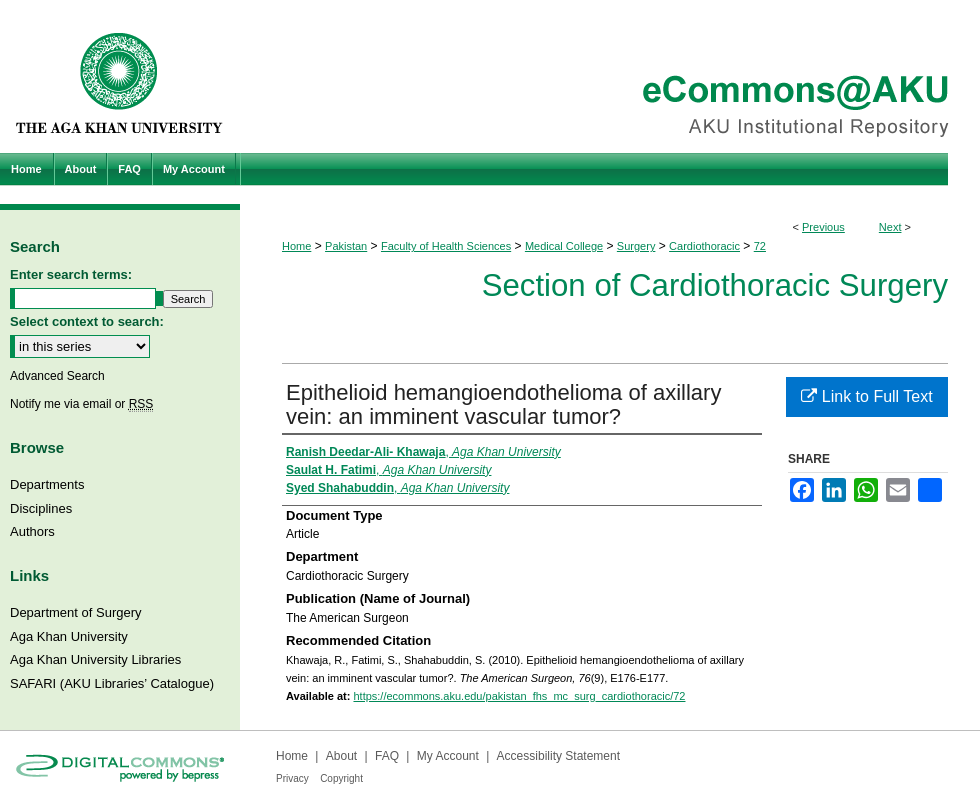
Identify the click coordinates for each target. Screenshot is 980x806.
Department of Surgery (76, 612)
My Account (448, 756)
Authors (32, 531)
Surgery (636, 246)
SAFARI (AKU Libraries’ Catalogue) (112, 683)
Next (890, 227)
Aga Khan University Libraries (95, 659)
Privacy (292, 778)
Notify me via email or (81, 404)
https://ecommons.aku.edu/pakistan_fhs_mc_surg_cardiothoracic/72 (519, 696)
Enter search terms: (71, 274)
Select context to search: (87, 321)
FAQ (387, 756)
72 (760, 246)
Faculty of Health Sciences (446, 246)
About (341, 756)
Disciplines (41, 508)
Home (296, 246)
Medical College (564, 246)
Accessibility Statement (558, 756)
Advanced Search (57, 376)
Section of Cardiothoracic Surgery (715, 285)
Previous (823, 227)
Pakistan (346, 246)
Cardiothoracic (704, 246)
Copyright (341, 778)
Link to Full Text (866, 396)
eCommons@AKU (610, 76)
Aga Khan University (69, 636)
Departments (47, 484)
